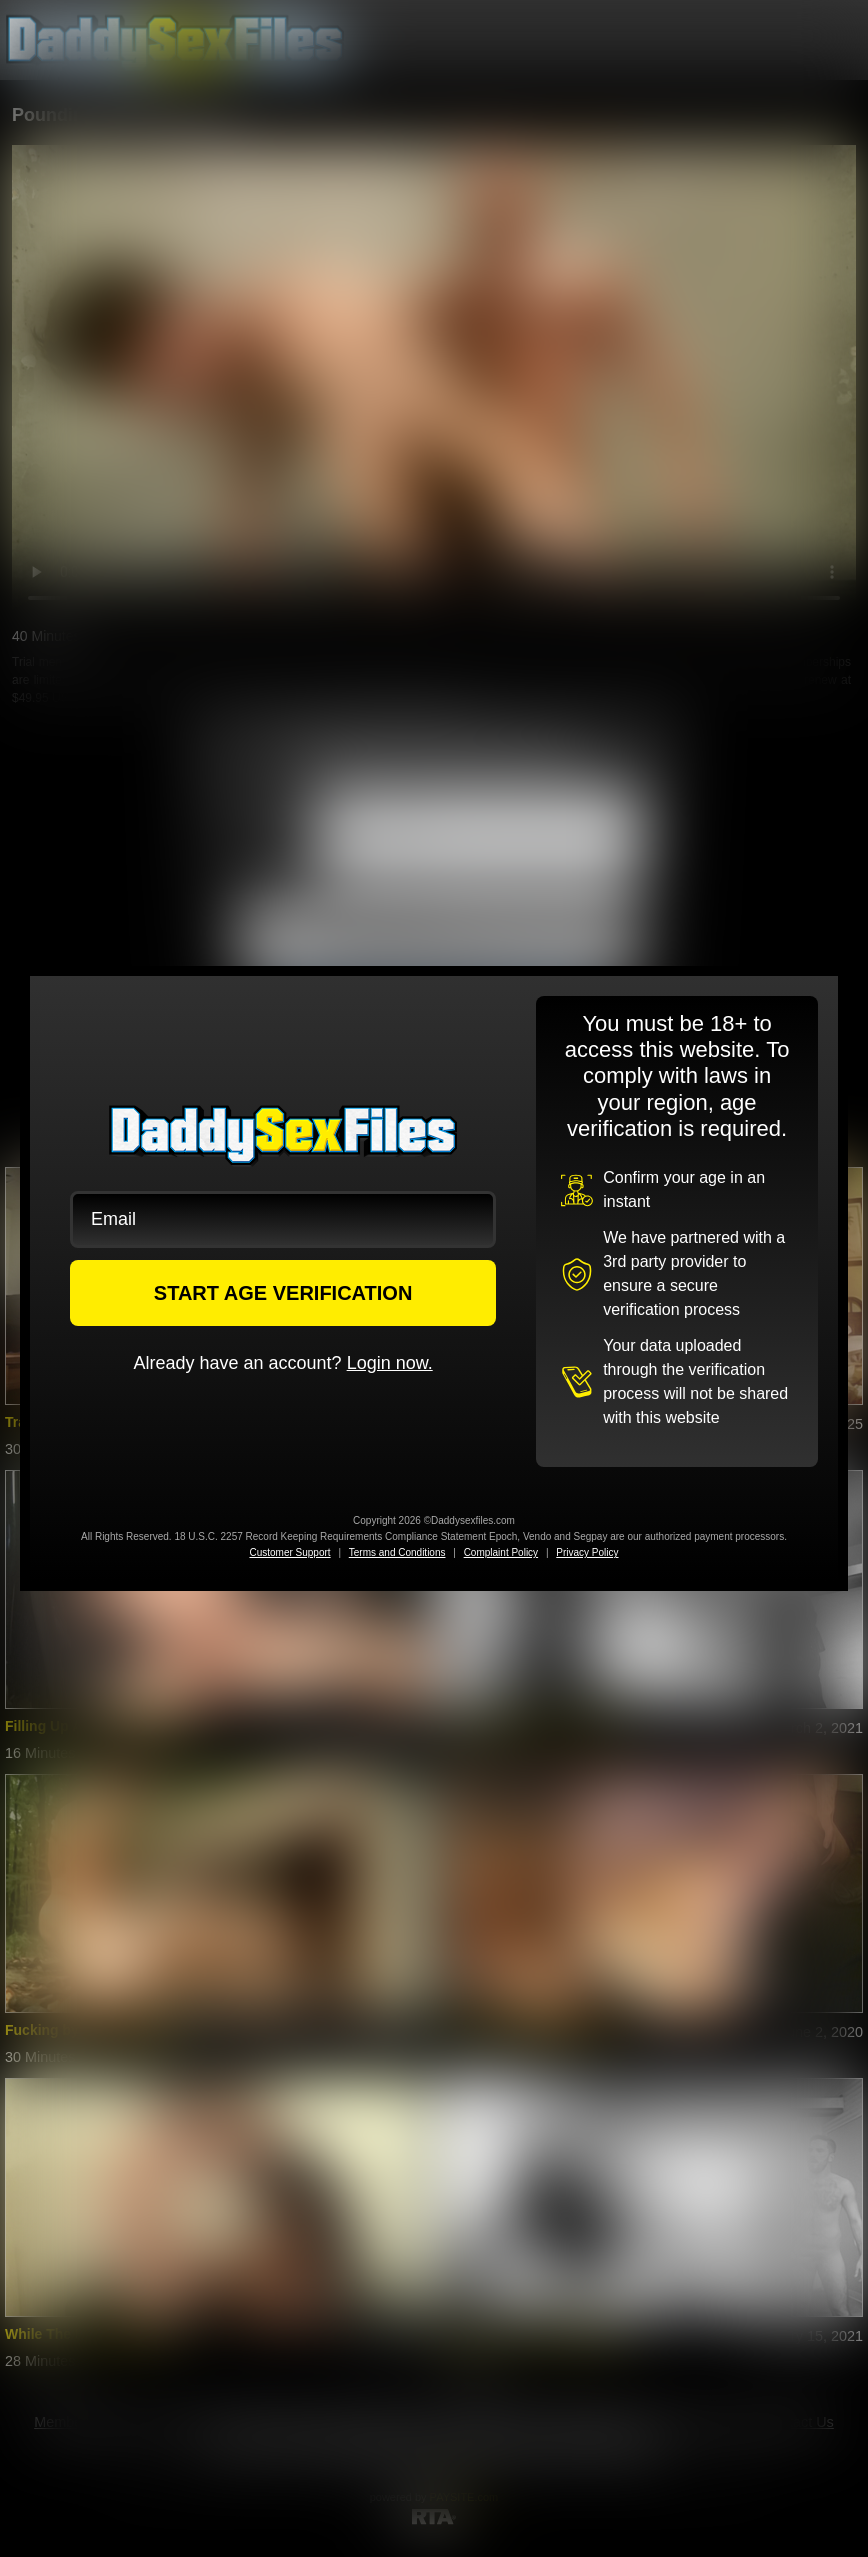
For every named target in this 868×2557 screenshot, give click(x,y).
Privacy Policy (587, 1552)
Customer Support (289, 1552)
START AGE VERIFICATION (283, 1293)
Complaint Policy (501, 1552)
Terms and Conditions (397, 1552)
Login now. (390, 1363)
